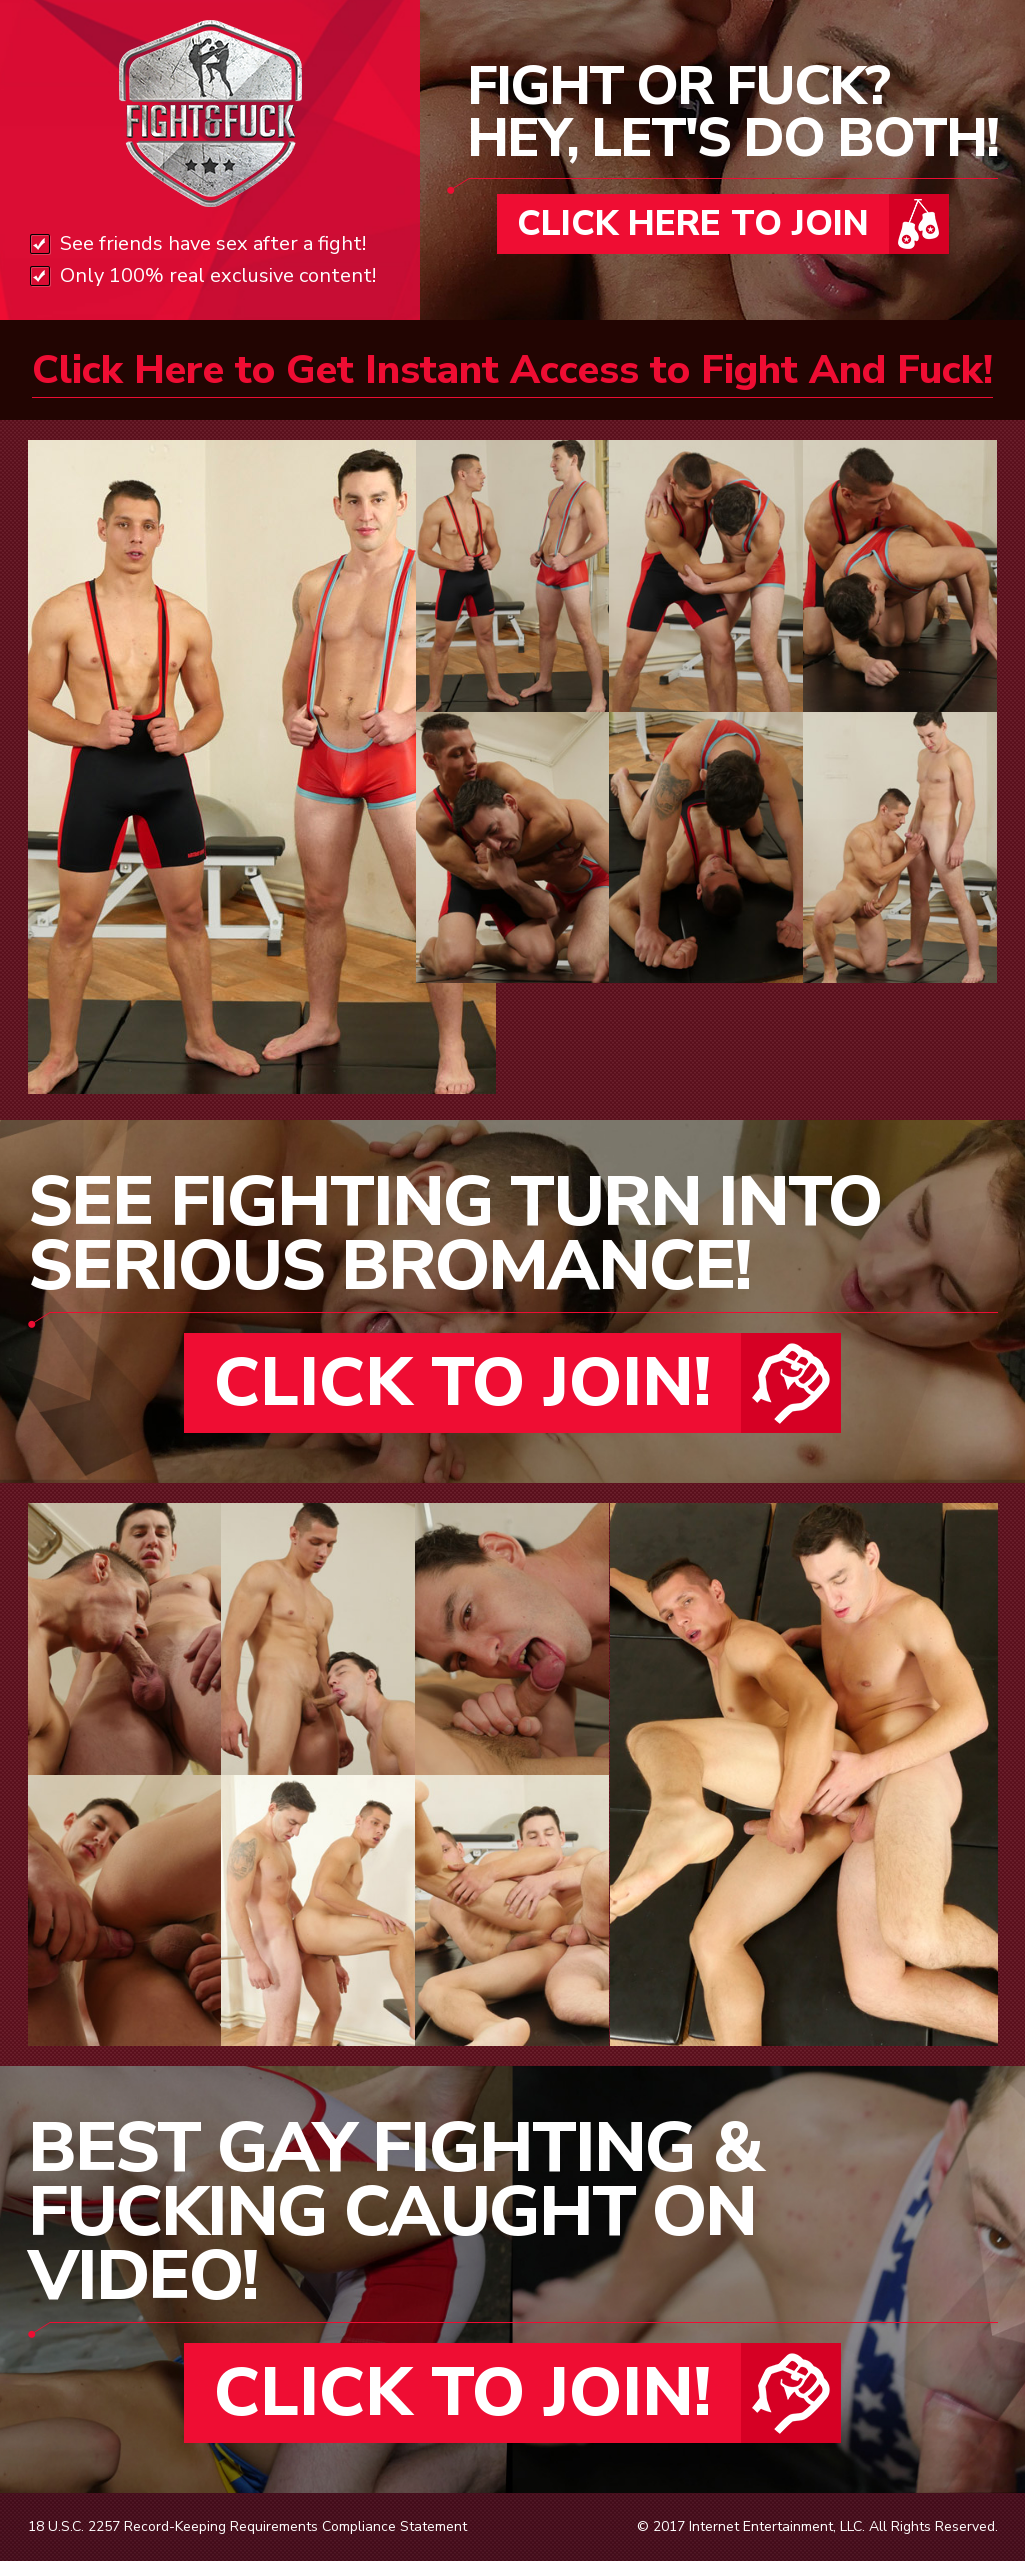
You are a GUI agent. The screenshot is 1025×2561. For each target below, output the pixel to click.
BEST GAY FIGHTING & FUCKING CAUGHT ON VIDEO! (395, 2212)
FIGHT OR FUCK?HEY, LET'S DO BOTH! (732, 117)
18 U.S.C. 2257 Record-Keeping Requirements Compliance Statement (247, 2526)
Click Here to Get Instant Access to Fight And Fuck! (512, 370)
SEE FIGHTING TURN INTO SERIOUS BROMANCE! (454, 1234)
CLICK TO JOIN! (462, 1382)
